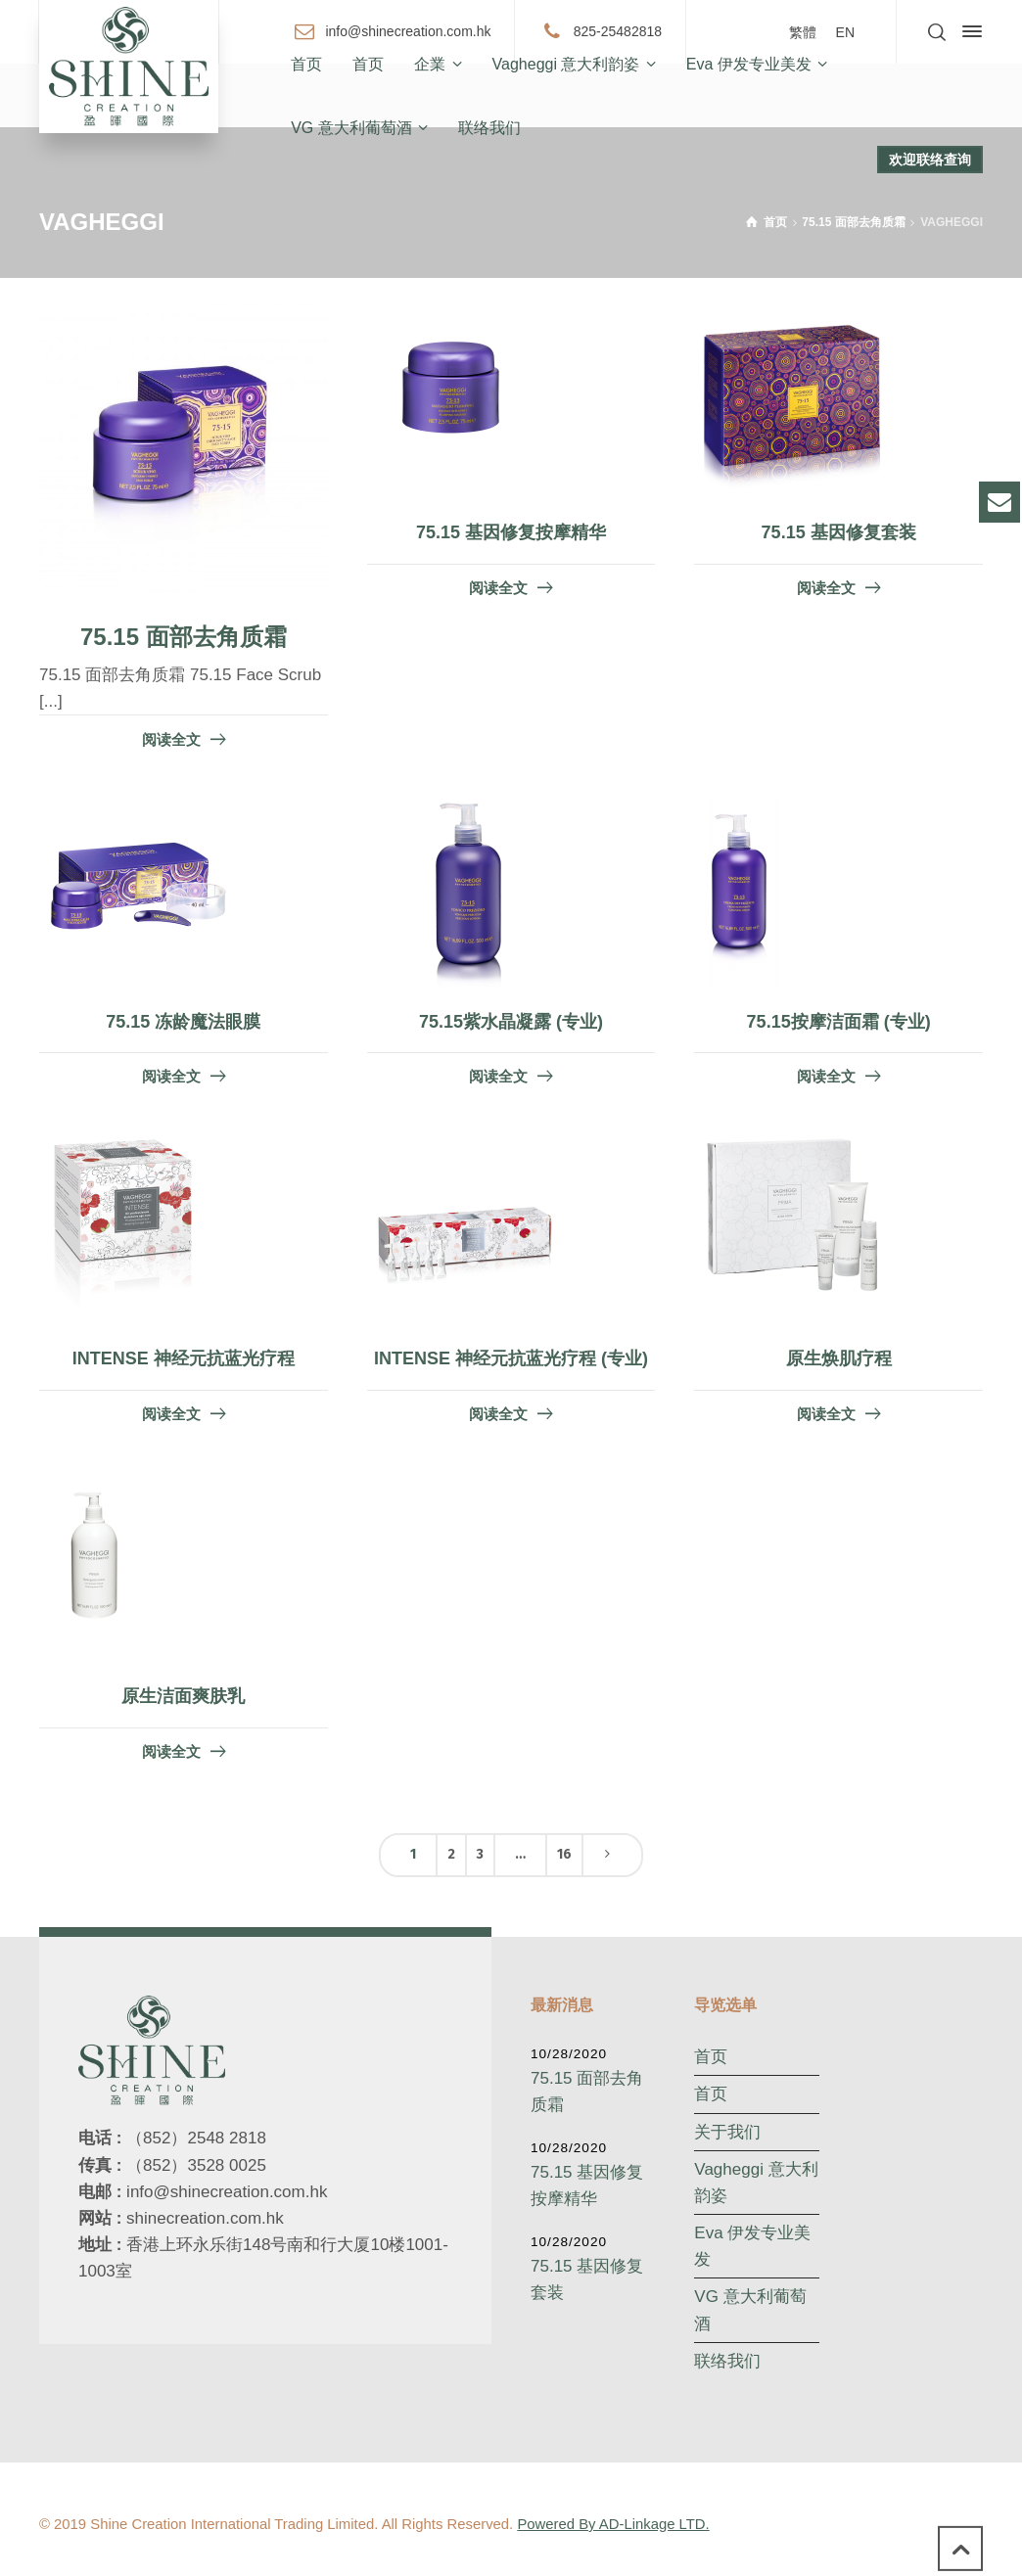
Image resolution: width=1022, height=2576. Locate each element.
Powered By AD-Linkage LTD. (613, 2524)
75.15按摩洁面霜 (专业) (839, 1022)
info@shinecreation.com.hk (407, 30)
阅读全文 (171, 740)
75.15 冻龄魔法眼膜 (183, 1022)
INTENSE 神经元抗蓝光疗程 (183, 1358)
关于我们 (727, 2132)
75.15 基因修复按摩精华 (511, 532)
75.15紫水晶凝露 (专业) (511, 1022)
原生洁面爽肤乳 (183, 1696)
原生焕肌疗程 (839, 1358)
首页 (710, 2056)
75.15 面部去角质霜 (183, 636)
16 (564, 1854)
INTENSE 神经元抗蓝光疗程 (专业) (511, 1358)
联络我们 (727, 2361)
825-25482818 (618, 30)
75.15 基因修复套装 (839, 532)
